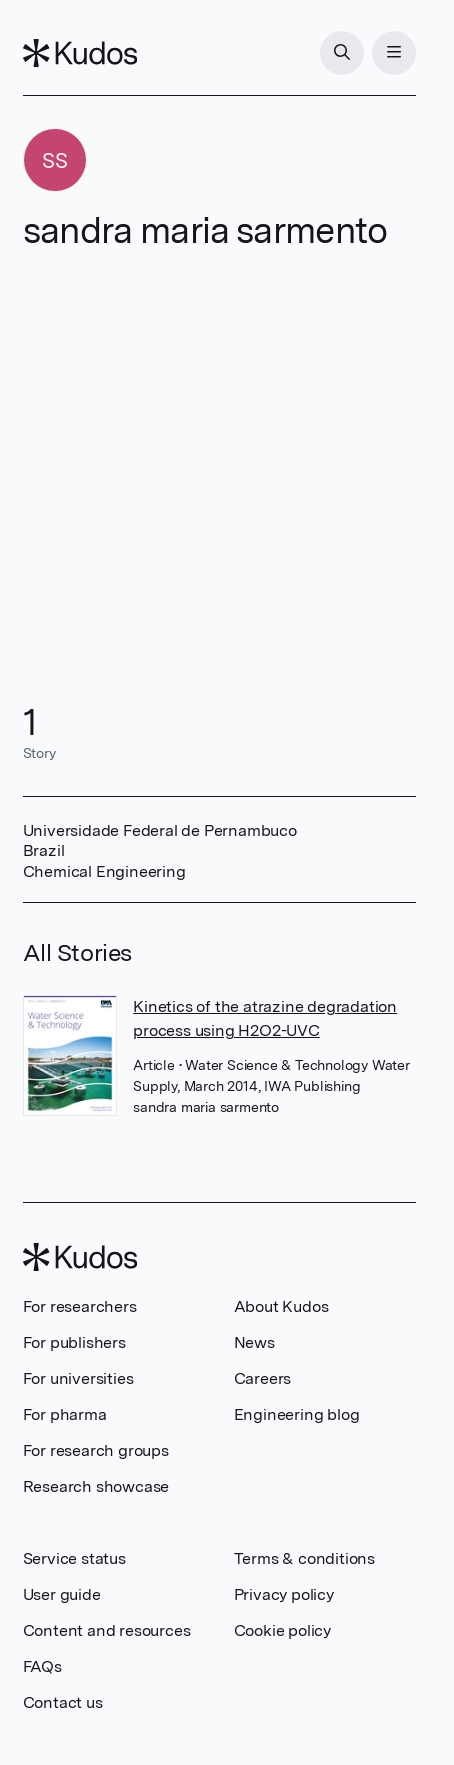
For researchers (80, 1306)
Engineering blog (297, 1414)
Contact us (63, 1702)
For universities (78, 1378)
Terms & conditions (304, 1558)
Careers (263, 1378)
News (254, 1342)
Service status (74, 1558)
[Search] (342, 53)
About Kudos (281, 1306)
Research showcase (96, 1486)
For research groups (96, 1450)
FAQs (42, 1666)
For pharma (65, 1414)
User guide (62, 1594)
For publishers (74, 1342)
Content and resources (107, 1630)
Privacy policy (284, 1594)
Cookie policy (282, 1630)
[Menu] (394, 53)
